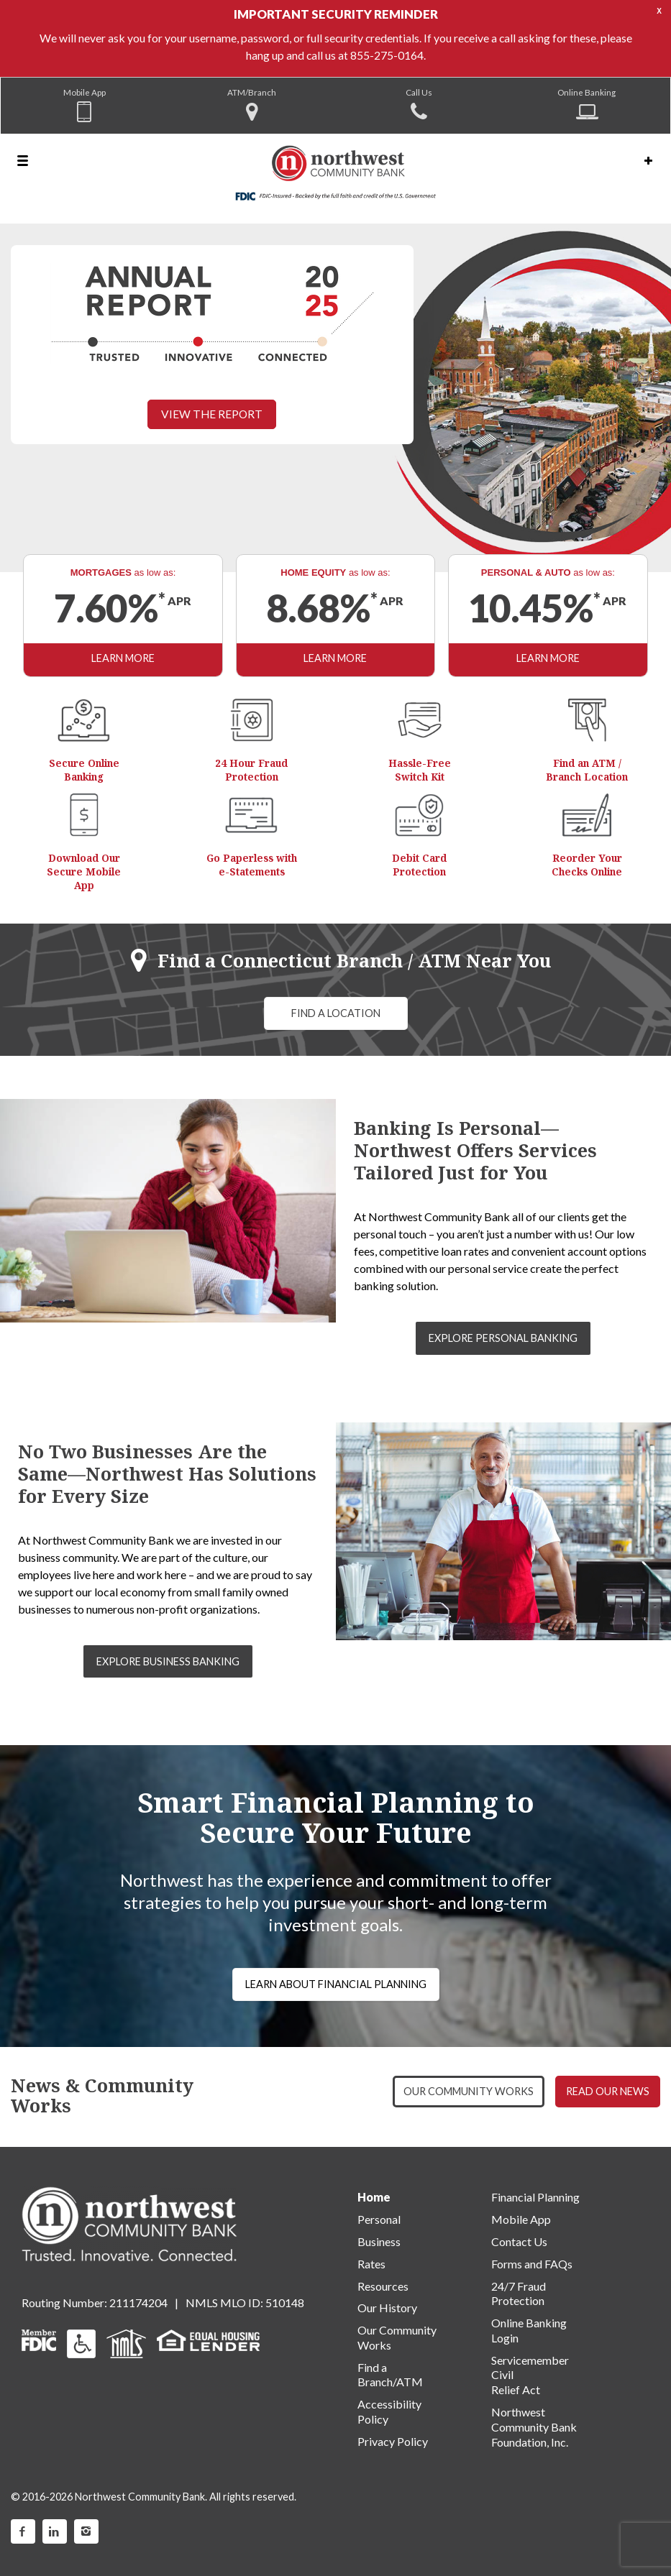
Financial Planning (535, 2197)
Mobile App (84, 92)
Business (379, 2241)
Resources (382, 2286)
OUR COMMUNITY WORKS (468, 2091)
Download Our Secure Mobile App (84, 871)
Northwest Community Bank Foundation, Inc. (534, 2427)
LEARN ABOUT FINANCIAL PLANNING (335, 1984)
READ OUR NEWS (607, 2091)
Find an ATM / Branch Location (587, 769)
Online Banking (586, 92)
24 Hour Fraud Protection (251, 769)
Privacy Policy (392, 2441)
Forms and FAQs (531, 2264)
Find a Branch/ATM (390, 2374)
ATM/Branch (251, 92)
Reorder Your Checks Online (587, 864)
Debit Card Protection (419, 864)
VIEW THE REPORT (212, 414)
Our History (387, 2307)
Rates (371, 2264)
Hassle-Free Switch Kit (419, 769)
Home (374, 2197)
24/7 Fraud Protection (518, 2293)
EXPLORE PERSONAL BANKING (503, 1338)
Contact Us (519, 2241)
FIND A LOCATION (335, 1013)
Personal (379, 2219)
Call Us (419, 92)
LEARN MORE (123, 658)
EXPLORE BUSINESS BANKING (167, 1661)
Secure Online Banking (84, 769)
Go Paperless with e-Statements (251, 864)
